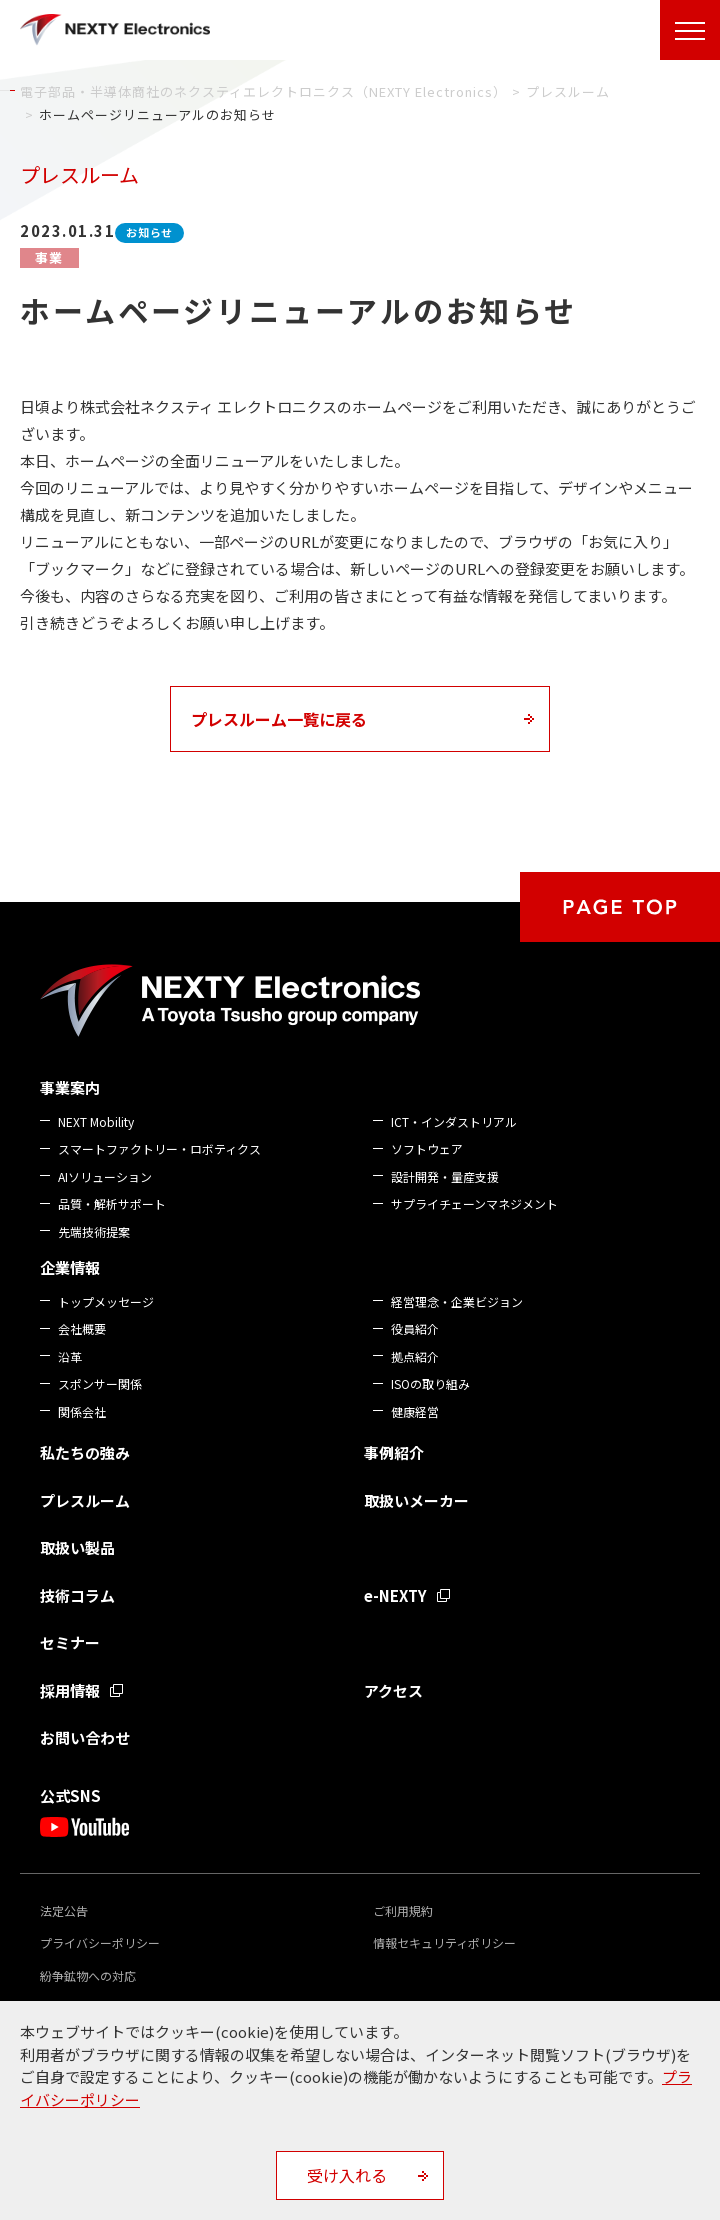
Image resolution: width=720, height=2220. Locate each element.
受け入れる (347, 2175)
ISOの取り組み (430, 1383)
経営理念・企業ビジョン (457, 1301)
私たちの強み (85, 1452)
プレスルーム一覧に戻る (279, 719)
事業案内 (70, 1087)
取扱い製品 (77, 1547)
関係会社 (82, 1411)
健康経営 (415, 1411)
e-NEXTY (395, 1595)
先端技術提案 (94, 1231)
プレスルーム (85, 1500)
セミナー (70, 1642)
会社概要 (82, 1328)
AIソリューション (105, 1176)
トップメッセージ (106, 1301)
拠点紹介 (415, 1356)
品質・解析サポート (112, 1203)
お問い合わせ (85, 1737)
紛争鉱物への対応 (88, 1975)
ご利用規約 (403, 1910)
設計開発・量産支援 (445, 1176)
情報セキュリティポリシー (444, 1942)
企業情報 (70, 1267)
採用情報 (70, 1690)
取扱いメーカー (416, 1500)
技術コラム (77, 1595)
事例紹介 (394, 1452)
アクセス (393, 1690)
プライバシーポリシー (100, 1942)
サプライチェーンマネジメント (474, 1203)
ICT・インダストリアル (454, 1121)
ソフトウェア (427, 1148)
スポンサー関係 (100, 1383)
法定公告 (64, 1910)
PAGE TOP (620, 907)
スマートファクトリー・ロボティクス (159, 1148)
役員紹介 (415, 1328)
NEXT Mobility (96, 1121)
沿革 (70, 1356)
